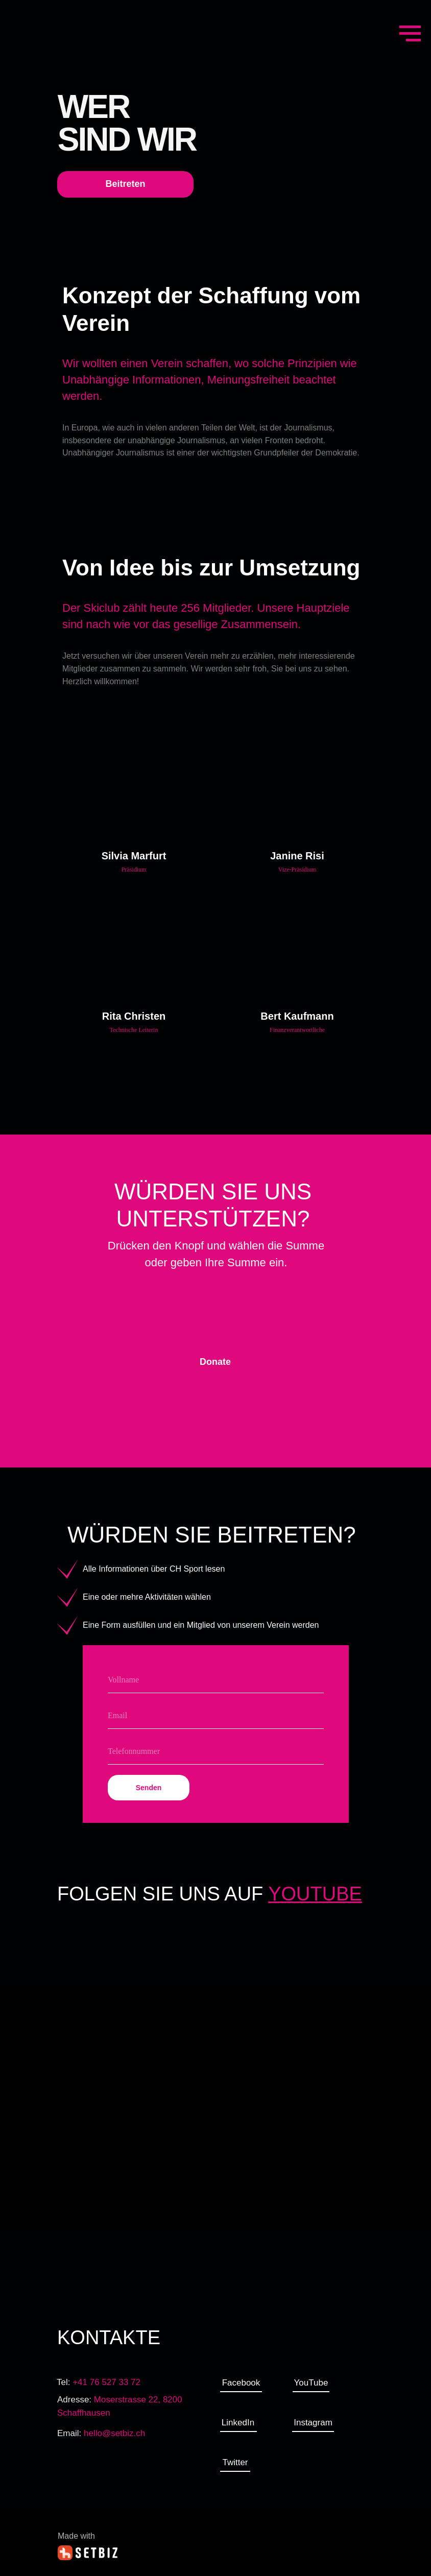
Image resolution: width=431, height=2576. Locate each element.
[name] (216, 1680)
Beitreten (125, 184)
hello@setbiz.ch (114, 2433)
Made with (76, 2536)
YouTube (311, 2383)
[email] (216, 1716)
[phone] (216, 1752)
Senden (149, 1788)
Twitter (235, 2462)
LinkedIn (238, 2422)
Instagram (313, 2422)
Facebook (241, 2383)
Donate (215, 1362)
